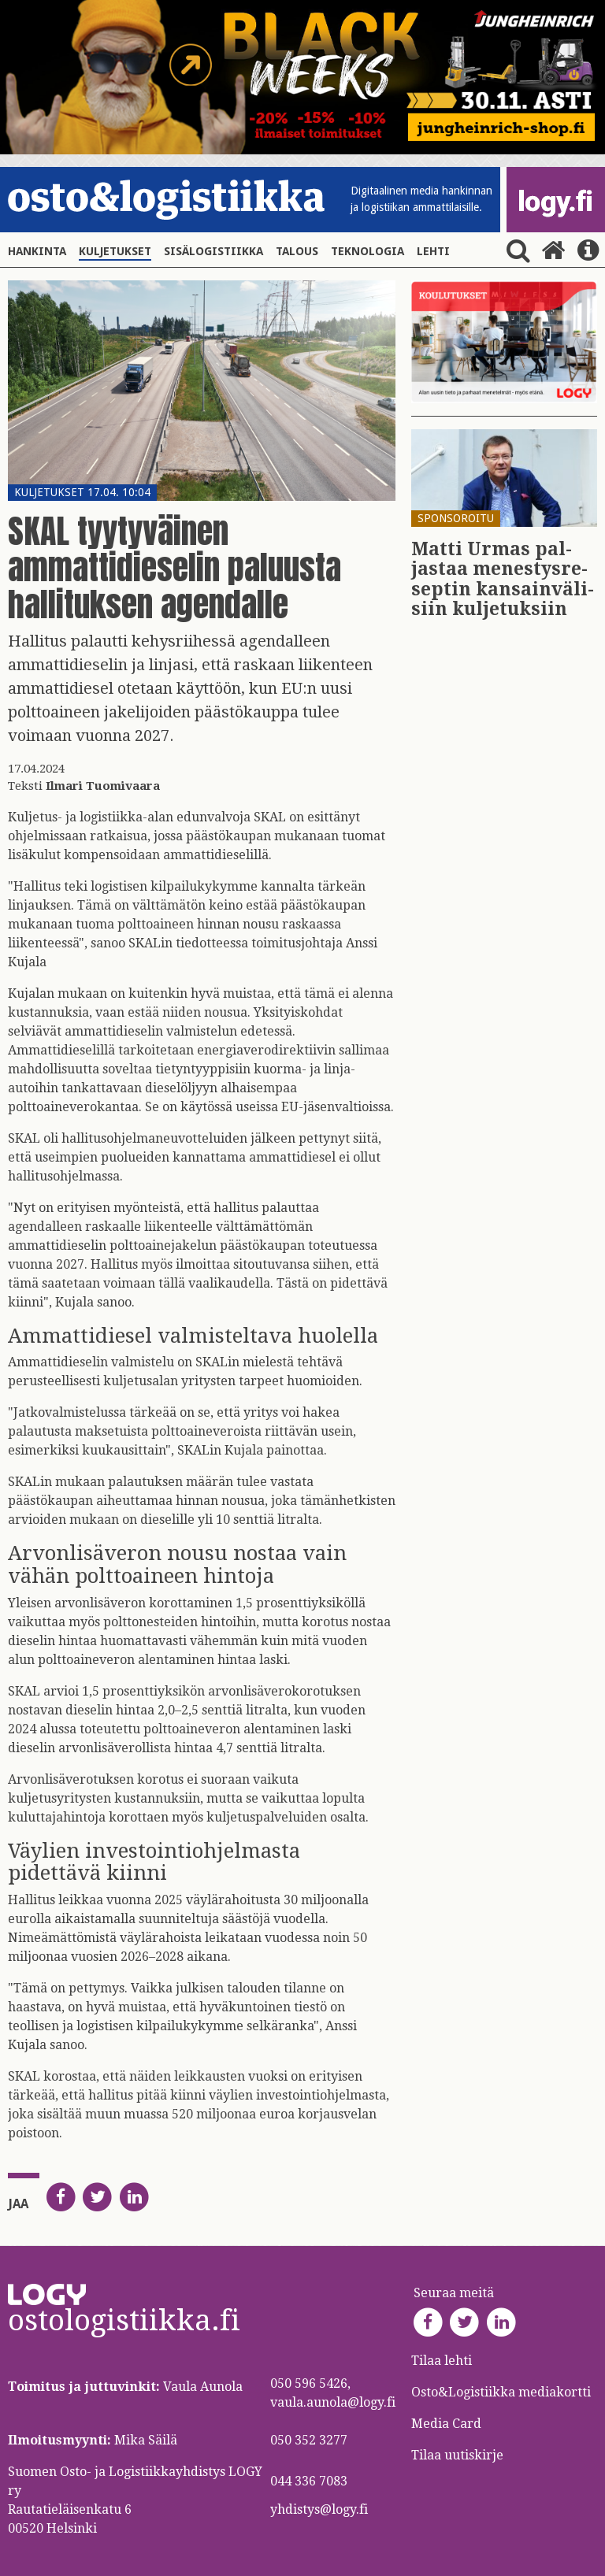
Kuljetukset (115, 251)
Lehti (433, 251)
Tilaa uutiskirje (457, 2455)
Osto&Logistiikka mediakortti (501, 2392)
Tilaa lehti (441, 2360)
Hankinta (37, 251)
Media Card (447, 2423)
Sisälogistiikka (213, 251)
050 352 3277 (308, 2440)
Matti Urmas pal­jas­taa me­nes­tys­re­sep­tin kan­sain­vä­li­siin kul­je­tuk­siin (502, 579)
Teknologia (367, 251)
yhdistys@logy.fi (319, 2509)
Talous (297, 251)
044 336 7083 (308, 2481)
